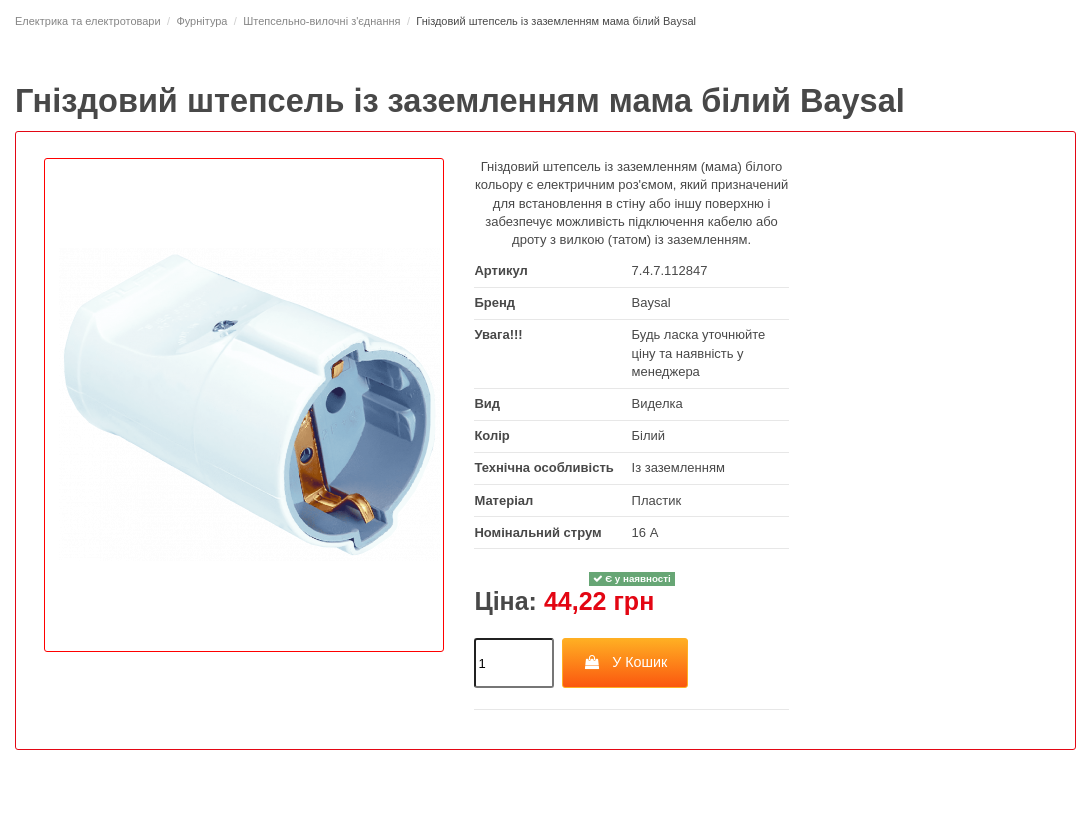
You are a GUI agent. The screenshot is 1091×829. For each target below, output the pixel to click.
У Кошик (625, 662)
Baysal (651, 302)
